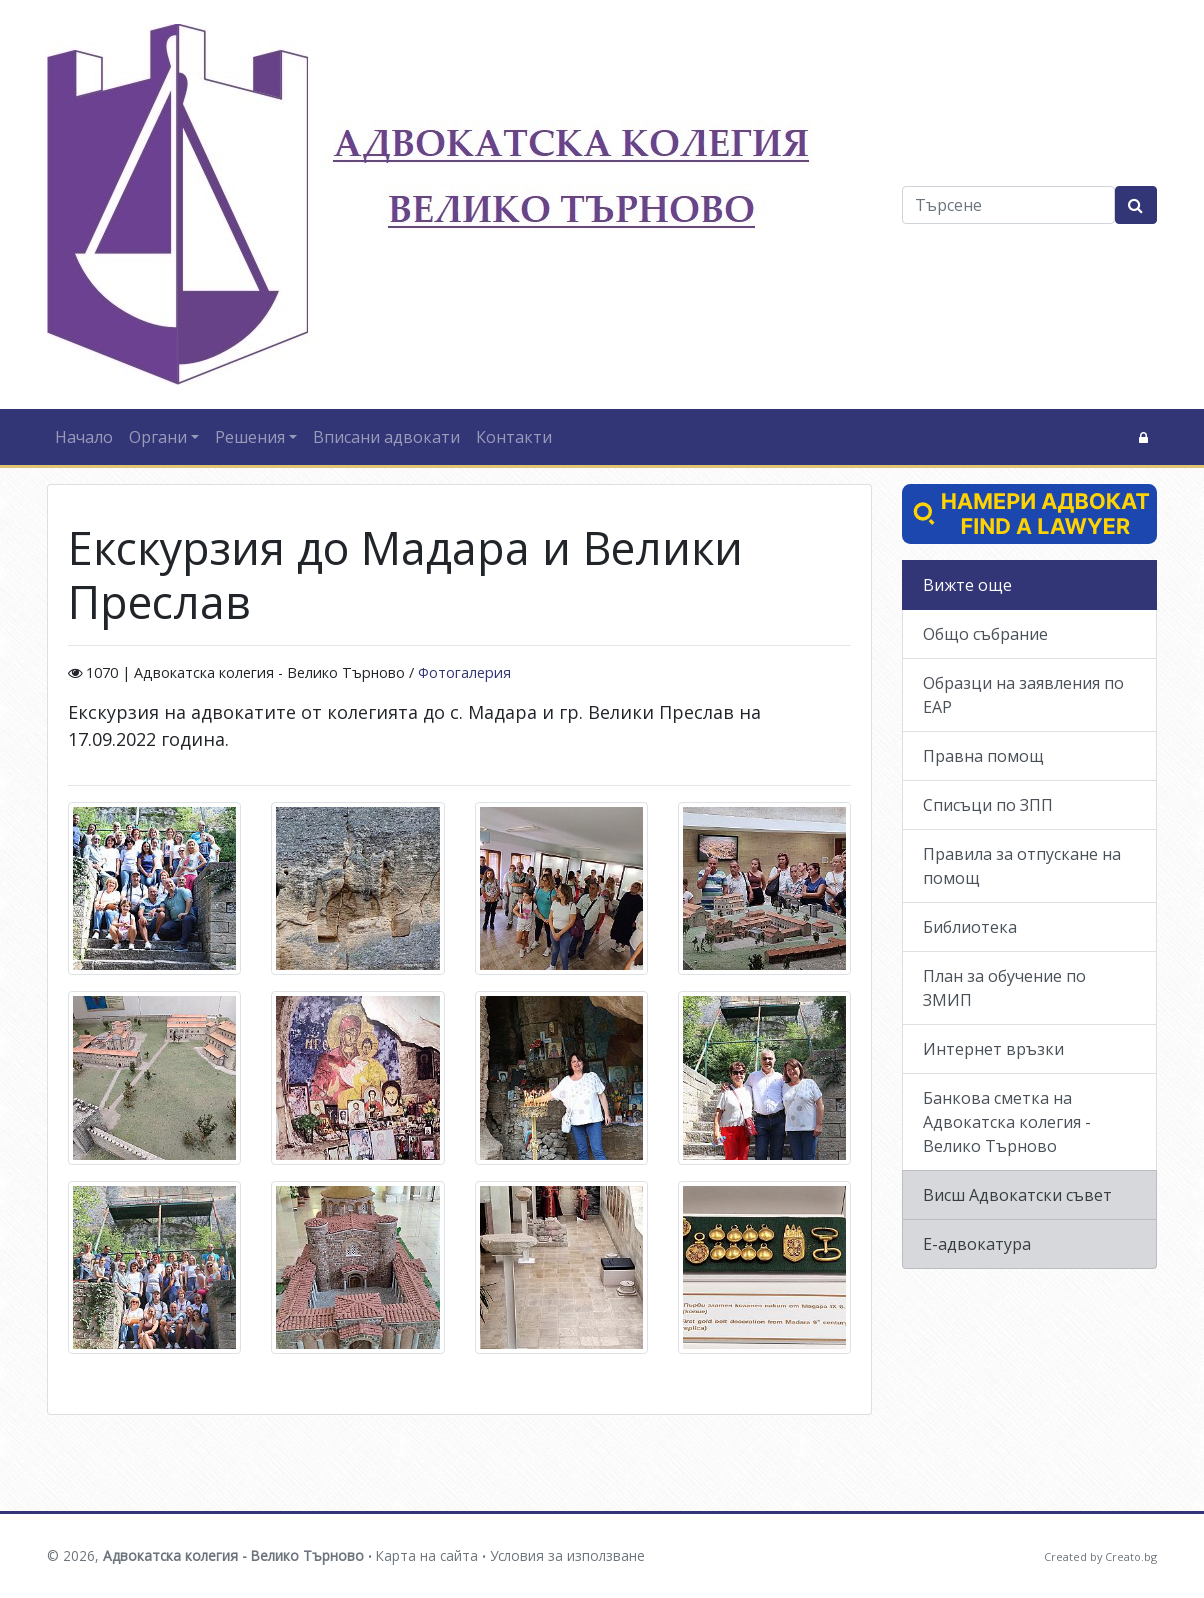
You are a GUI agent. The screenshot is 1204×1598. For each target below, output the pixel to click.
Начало (84, 437)
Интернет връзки (993, 1049)
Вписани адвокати (386, 437)
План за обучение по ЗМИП (1004, 988)
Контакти (514, 437)
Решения (250, 437)
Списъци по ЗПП (988, 805)
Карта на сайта (427, 1555)
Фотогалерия (464, 672)
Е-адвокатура (977, 1244)
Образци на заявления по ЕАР (1023, 695)
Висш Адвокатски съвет (1017, 1195)
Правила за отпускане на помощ (1022, 866)
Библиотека (970, 927)
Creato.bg (1131, 1556)
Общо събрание (985, 634)
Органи (158, 437)
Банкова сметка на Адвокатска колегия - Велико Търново (1007, 1122)
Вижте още (967, 585)
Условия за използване (567, 1555)
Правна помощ (983, 756)
